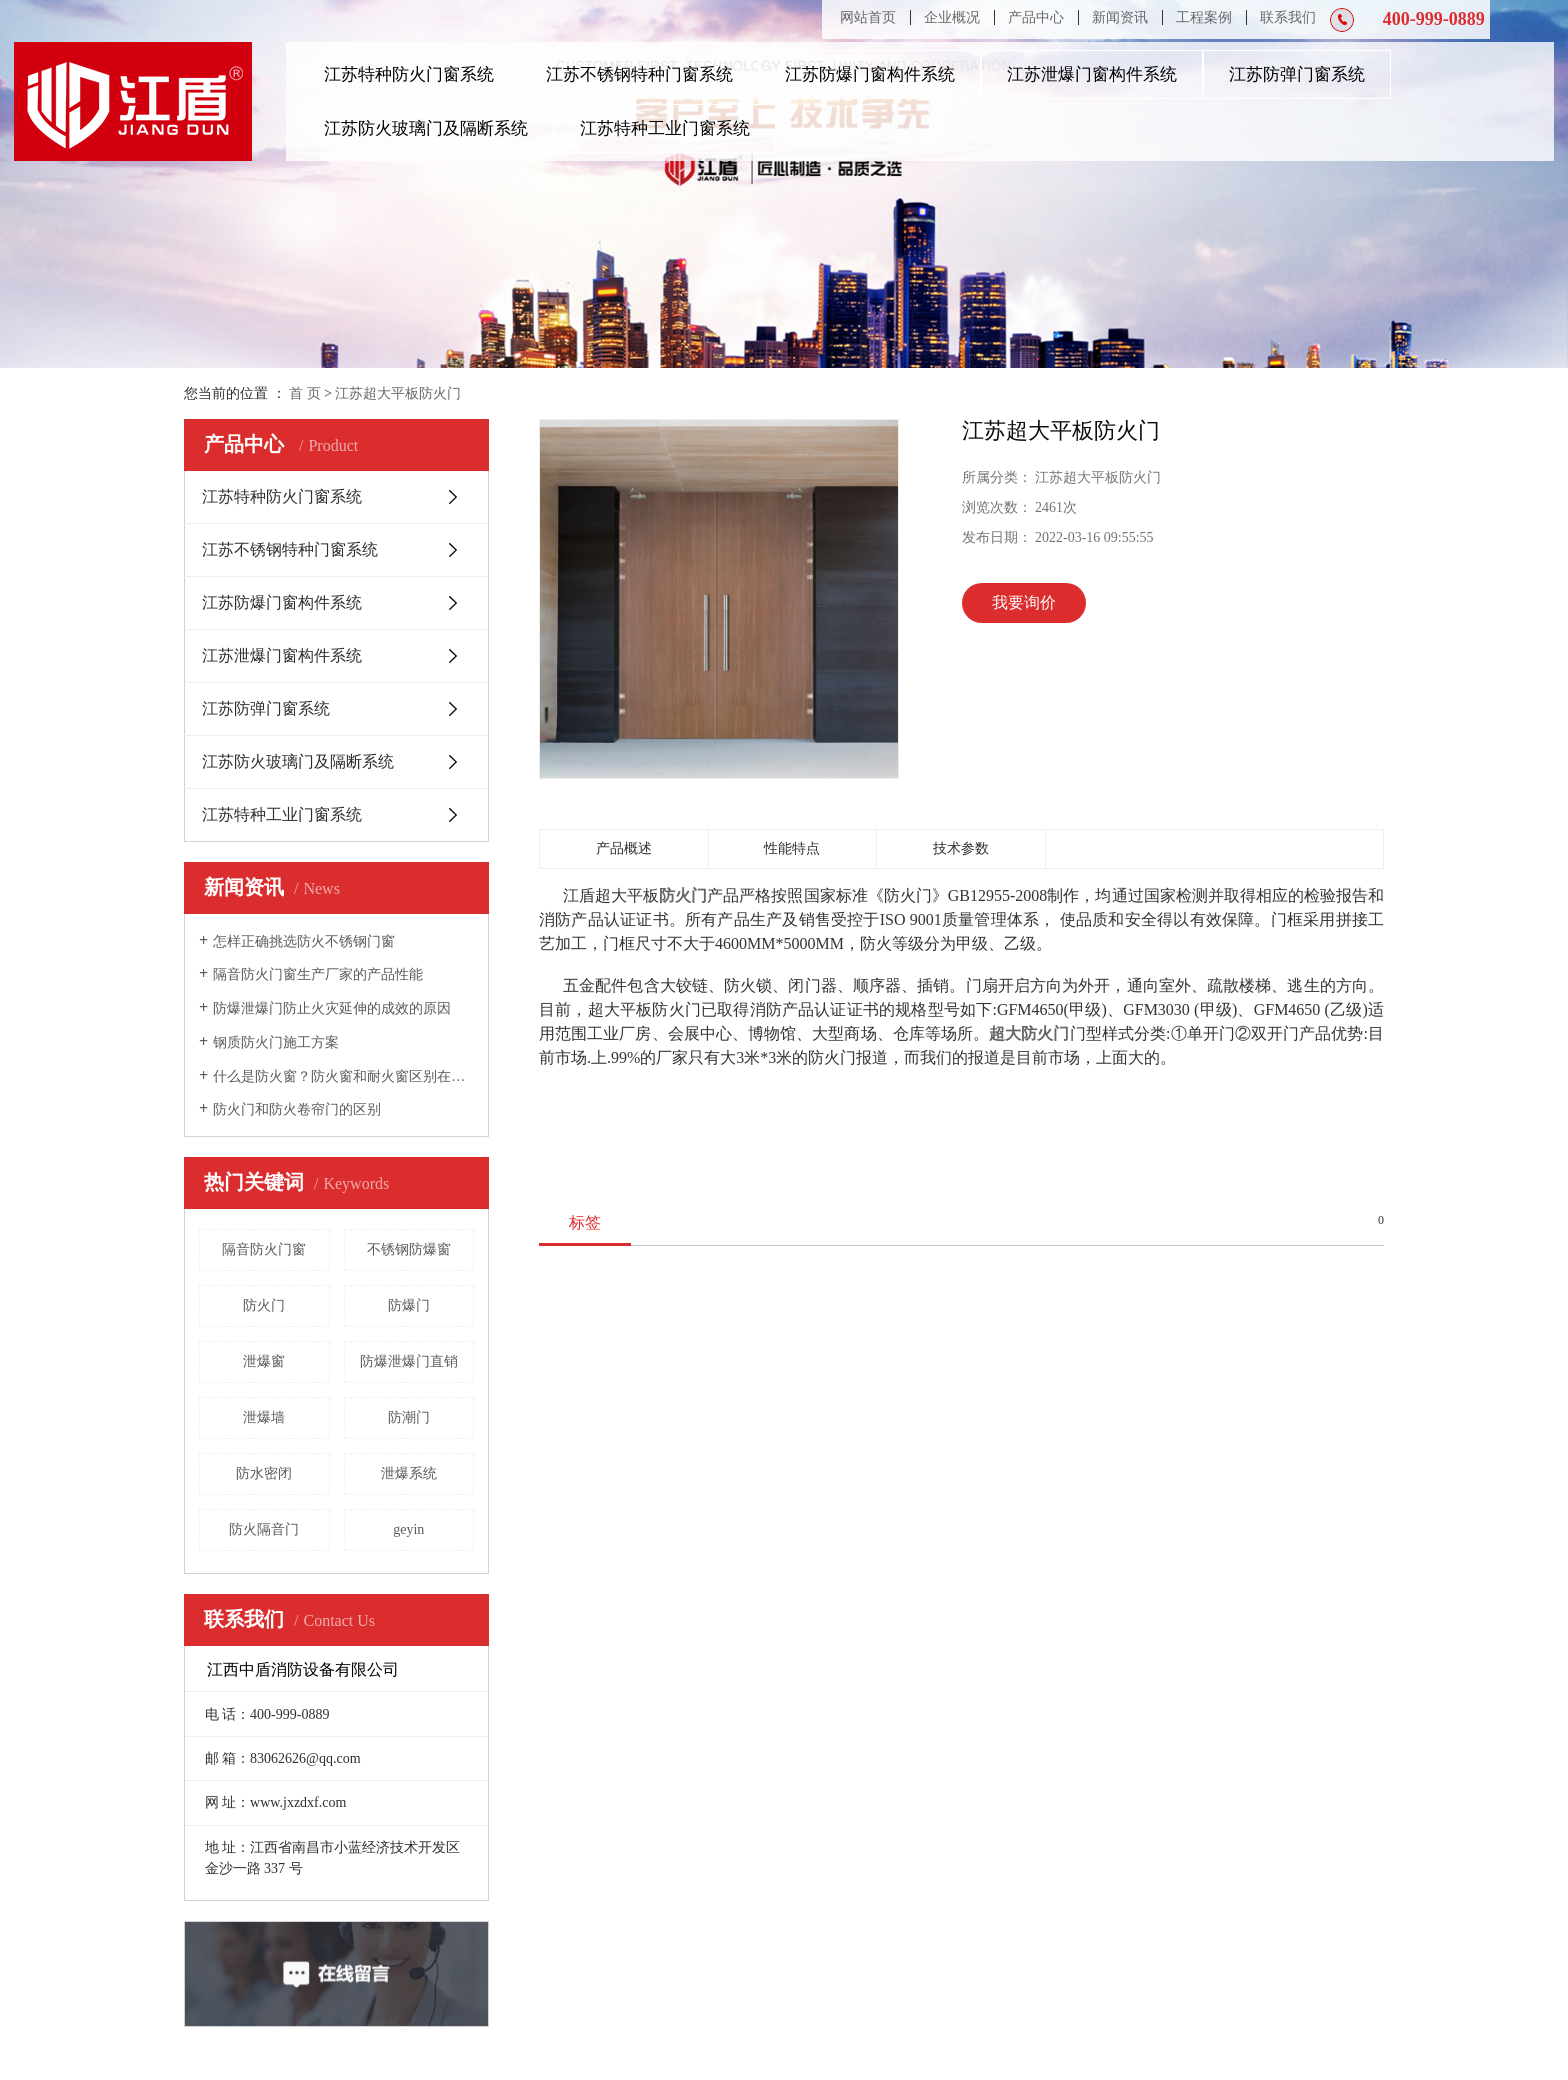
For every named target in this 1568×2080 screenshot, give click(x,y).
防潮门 (409, 1417)
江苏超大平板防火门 (398, 393)
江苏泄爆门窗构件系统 (1092, 74)
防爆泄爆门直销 (409, 1361)
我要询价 (1024, 602)
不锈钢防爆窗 (409, 1249)
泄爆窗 (264, 1361)
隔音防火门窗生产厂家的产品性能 (318, 974)
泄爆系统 (409, 1473)
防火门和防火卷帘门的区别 (297, 1109)
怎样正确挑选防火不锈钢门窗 (304, 941)
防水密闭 (264, 1473)
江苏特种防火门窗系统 (409, 74)
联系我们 (1288, 17)
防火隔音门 (264, 1529)
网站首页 (868, 17)
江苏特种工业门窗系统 (665, 128)
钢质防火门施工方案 (276, 1042)
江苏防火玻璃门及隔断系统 (426, 128)
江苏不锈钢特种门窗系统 (639, 74)
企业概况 (952, 17)
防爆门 (409, 1305)
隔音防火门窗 (264, 1249)
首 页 (305, 393)
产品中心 (1036, 17)
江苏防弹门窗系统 (1297, 74)
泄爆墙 (264, 1417)
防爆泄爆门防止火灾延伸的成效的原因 (332, 1008)
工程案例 (1204, 17)
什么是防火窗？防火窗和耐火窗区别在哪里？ (343, 1076)
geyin (408, 1529)
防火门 (264, 1305)
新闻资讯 (1120, 17)
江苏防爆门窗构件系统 (870, 74)
